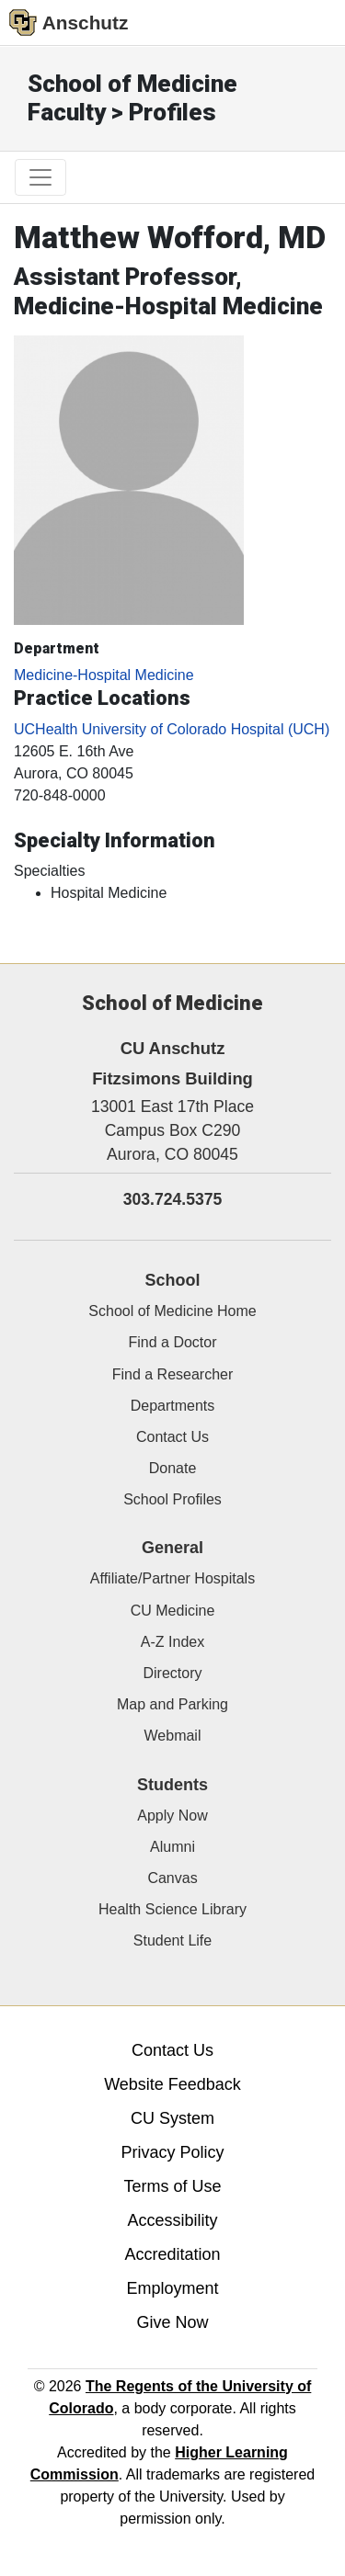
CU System (172, 2118)
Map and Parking (172, 1704)
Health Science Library (172, 1909)
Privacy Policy (172, 2152)
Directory (172, 1673)
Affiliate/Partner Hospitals (172, 1578)
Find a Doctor (172, 1342)
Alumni (172, 1847)
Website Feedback (172, 2084)
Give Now (172, 2322)
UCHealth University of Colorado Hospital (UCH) (171, 729)
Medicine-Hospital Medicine (104, 675)
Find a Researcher (173, 1374)
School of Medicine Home (172, 1311)
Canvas (172, 1878)
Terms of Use (172, 2186)
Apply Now (172, 1815)
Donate (173, 1468)
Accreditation (172, 2254)
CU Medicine (173, 1610)
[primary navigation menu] (40, 177)
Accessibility (172, 2220)
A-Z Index (172, 1642)
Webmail (172, 1735)
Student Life (172, 1940)
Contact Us (172, 1437)
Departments (173, 1405)
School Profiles (172, 1499)
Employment (172, 2288)
